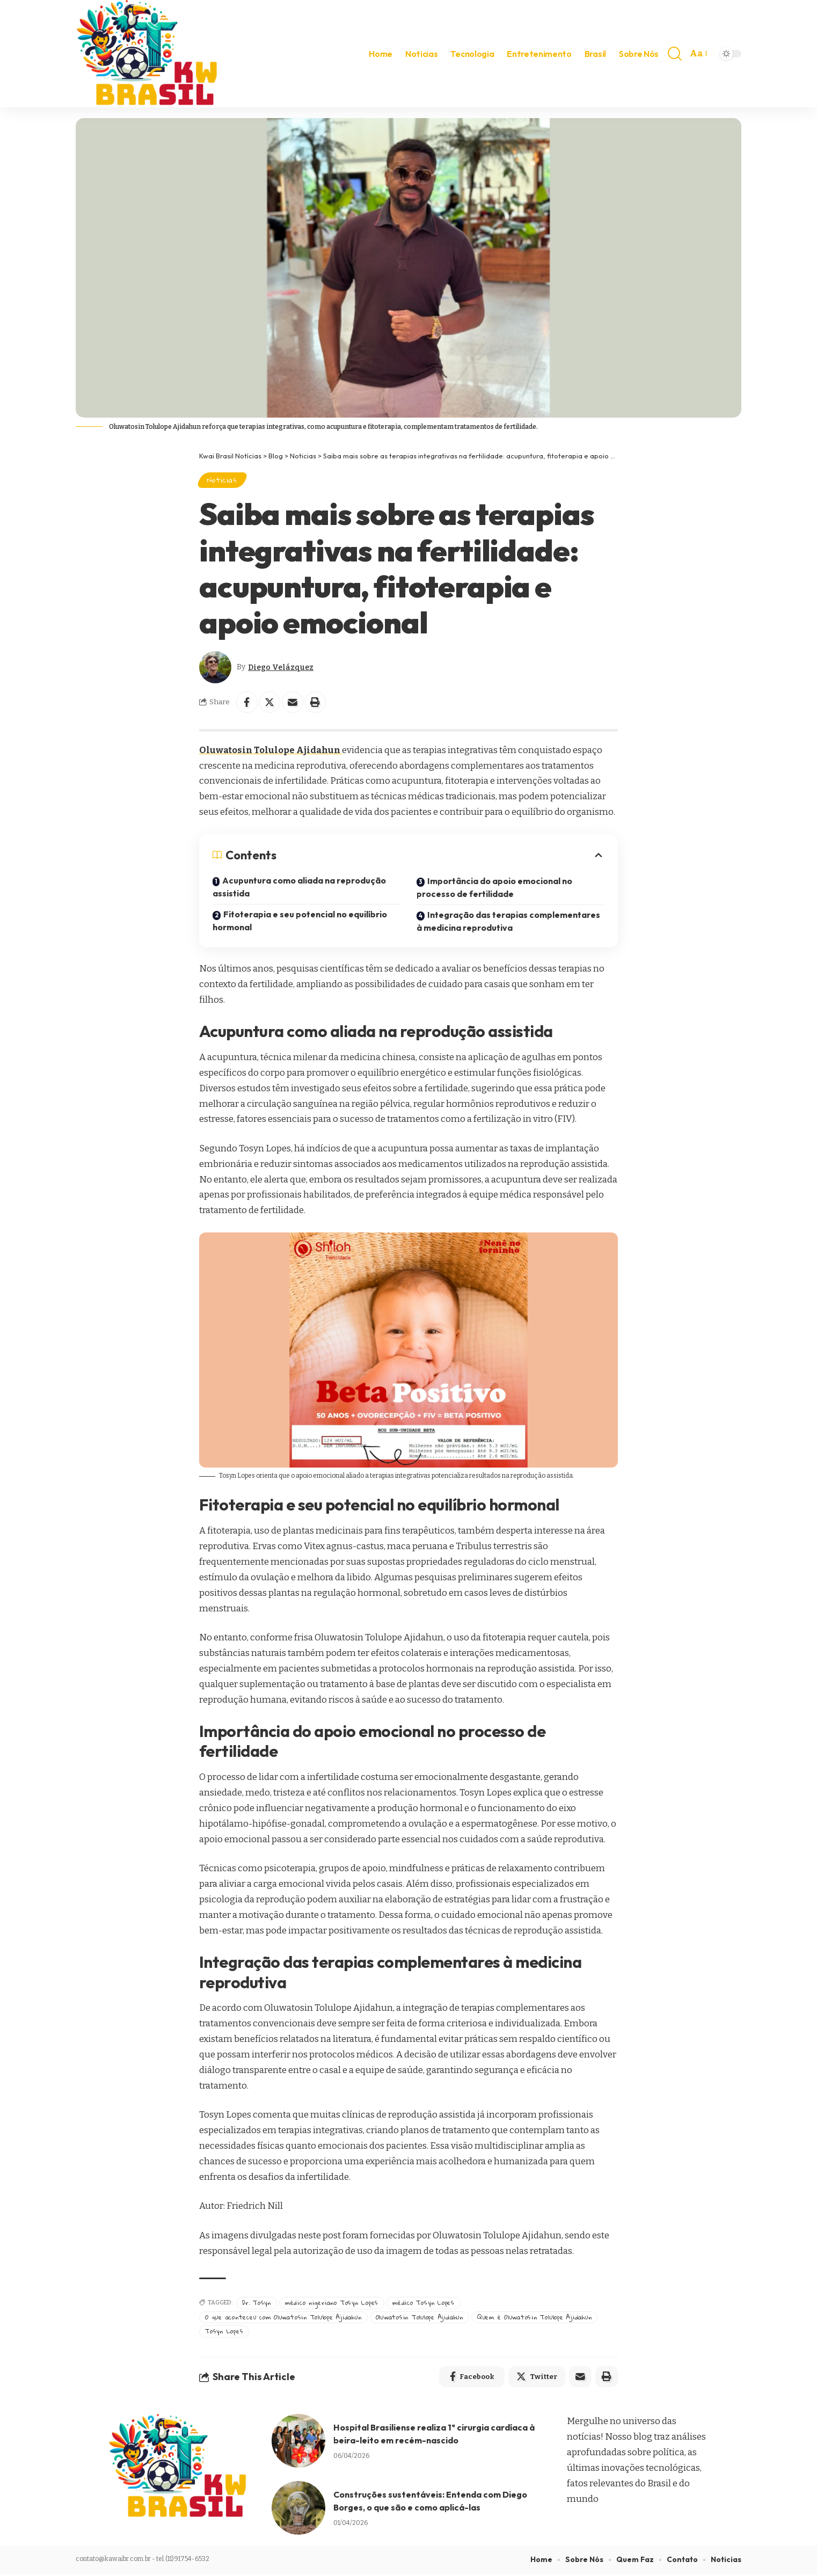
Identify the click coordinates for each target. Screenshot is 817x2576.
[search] (675, 53)
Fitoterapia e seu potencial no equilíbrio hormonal (301, 921)
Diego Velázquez (280, 667)
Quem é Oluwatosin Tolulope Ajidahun (542, 2317)
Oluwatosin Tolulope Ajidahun (272, 750)
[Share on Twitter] (270, 702)
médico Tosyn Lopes (425, 2303)
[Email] (293, 702)
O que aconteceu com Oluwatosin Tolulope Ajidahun (285, 2317)
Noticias (222, 480)
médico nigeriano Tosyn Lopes (332, 2303)
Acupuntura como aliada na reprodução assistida (299, 888)
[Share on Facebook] (247, 702)
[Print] (316, 702)
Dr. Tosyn (256, 2303)
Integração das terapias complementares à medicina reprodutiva (510, 922)
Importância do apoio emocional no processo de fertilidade (495, 888)
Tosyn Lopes (224, 2332)
